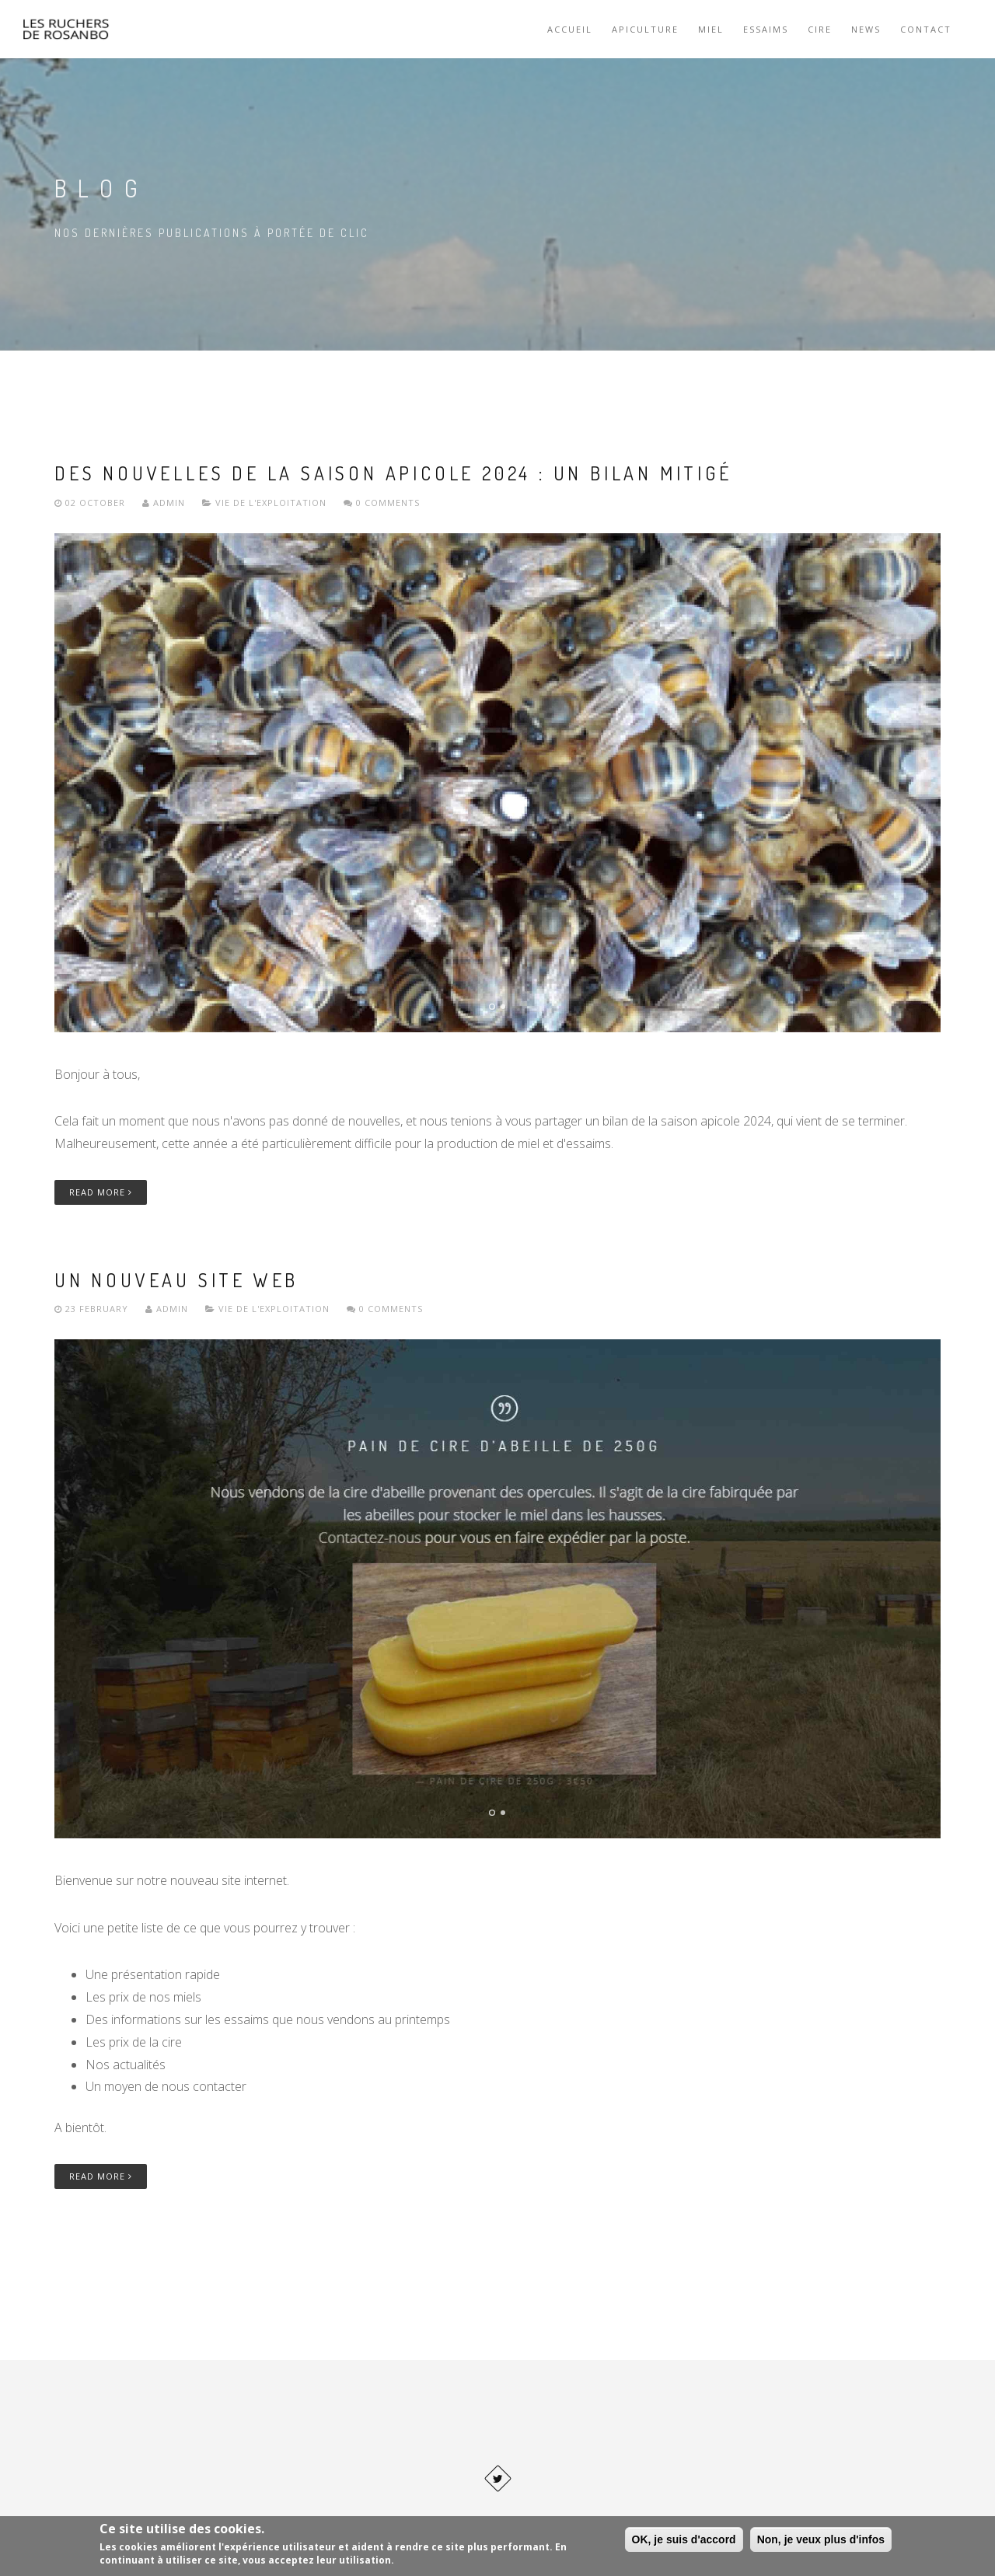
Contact (925, 29)
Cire (820, 29)
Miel (711, 29)
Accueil (569, 29)
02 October (91, 502)
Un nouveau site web (176, 1280)
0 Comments (382, 502)
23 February (92, 1308)
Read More (100, 1192)
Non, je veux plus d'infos (821, 2539)
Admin (163, 502)
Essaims (765, 29)
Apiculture (645, 29)
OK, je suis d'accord (684, 2539)
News (866, 29)
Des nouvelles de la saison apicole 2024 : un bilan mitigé (393, 473)
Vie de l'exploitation (270, 502)
